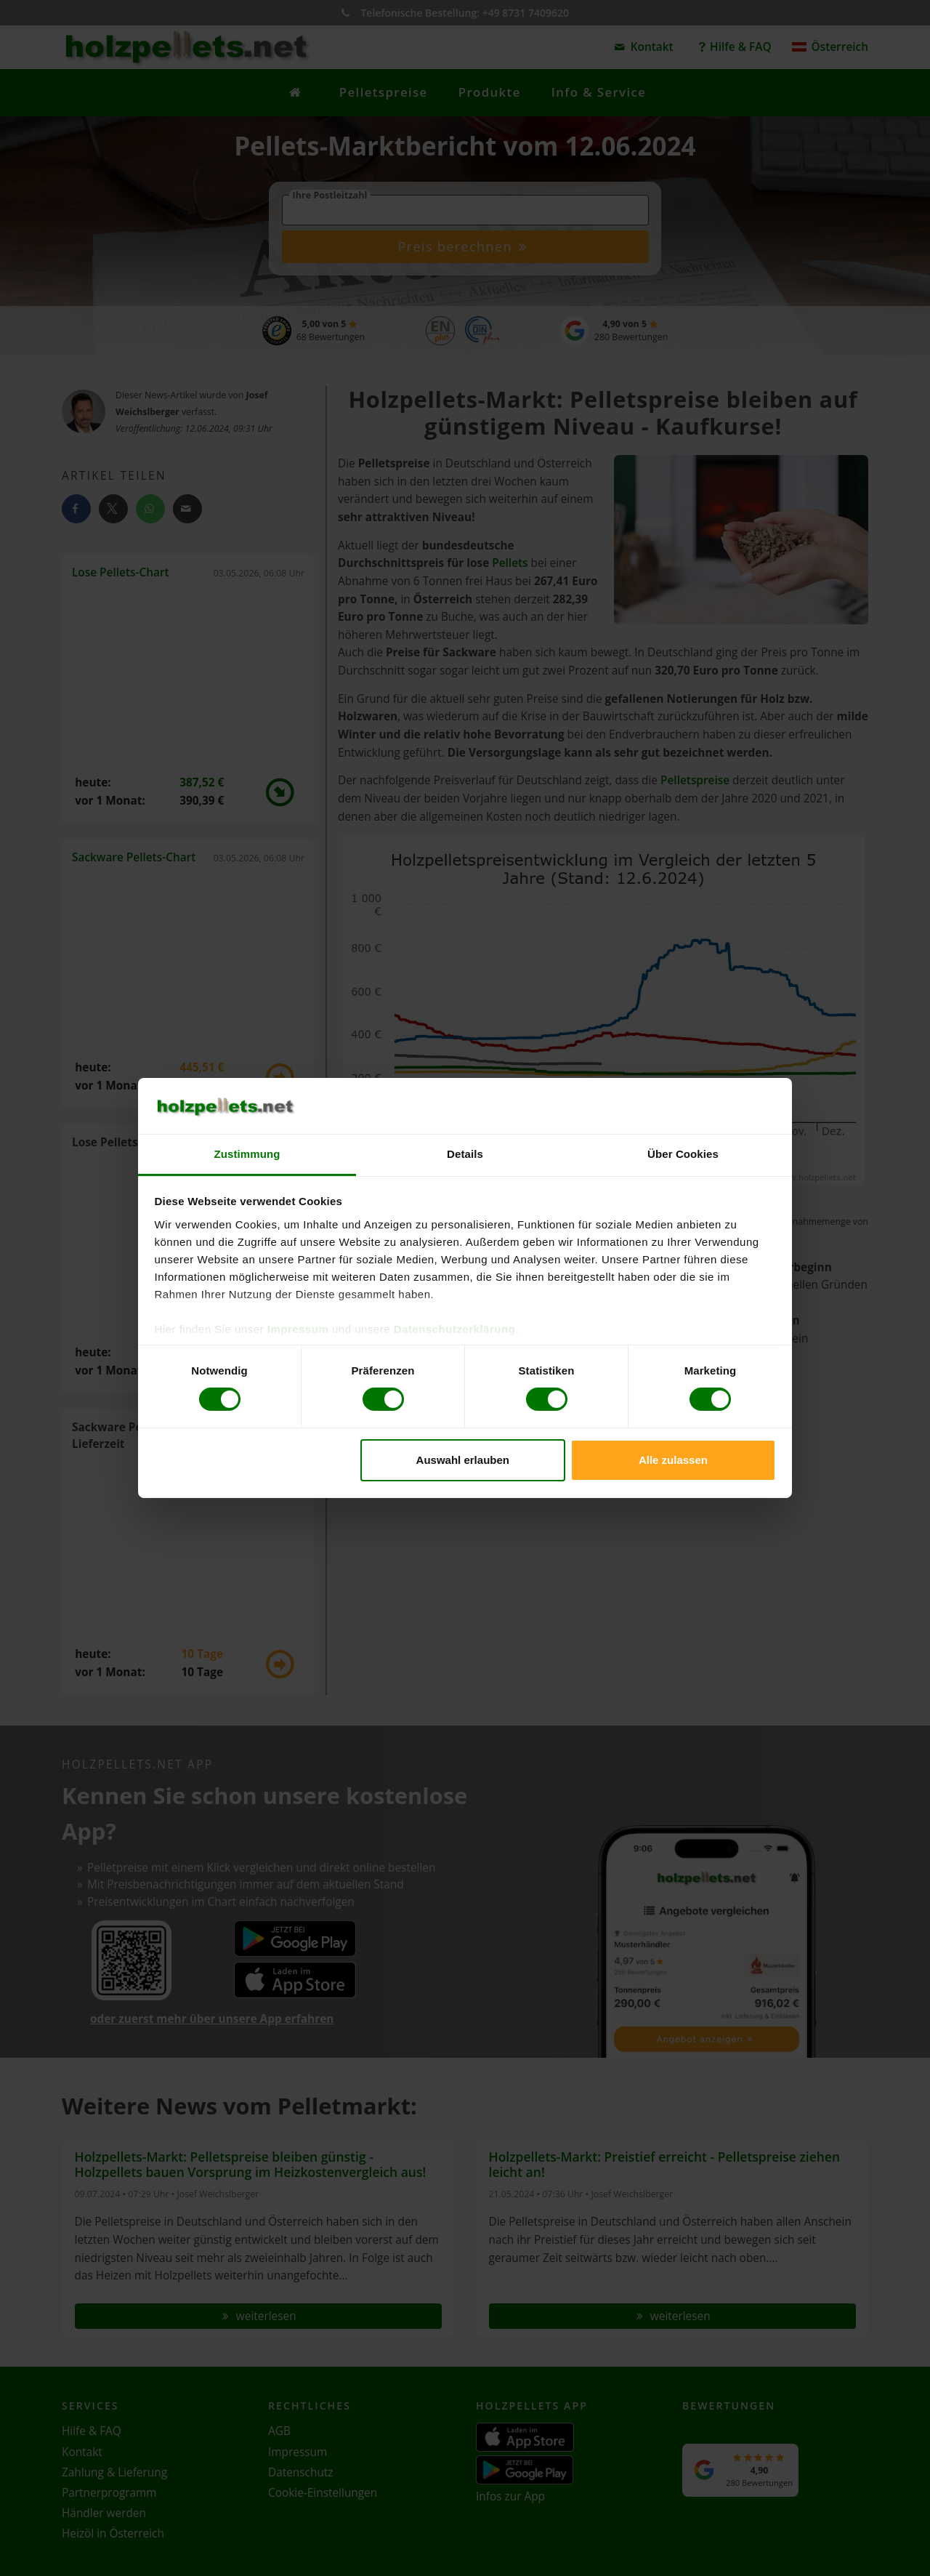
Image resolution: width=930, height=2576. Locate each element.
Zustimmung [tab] (247, 1154)
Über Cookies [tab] (683, 1154)
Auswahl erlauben (462, 1460)
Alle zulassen (673, 1460)
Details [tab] (465, 1154)
